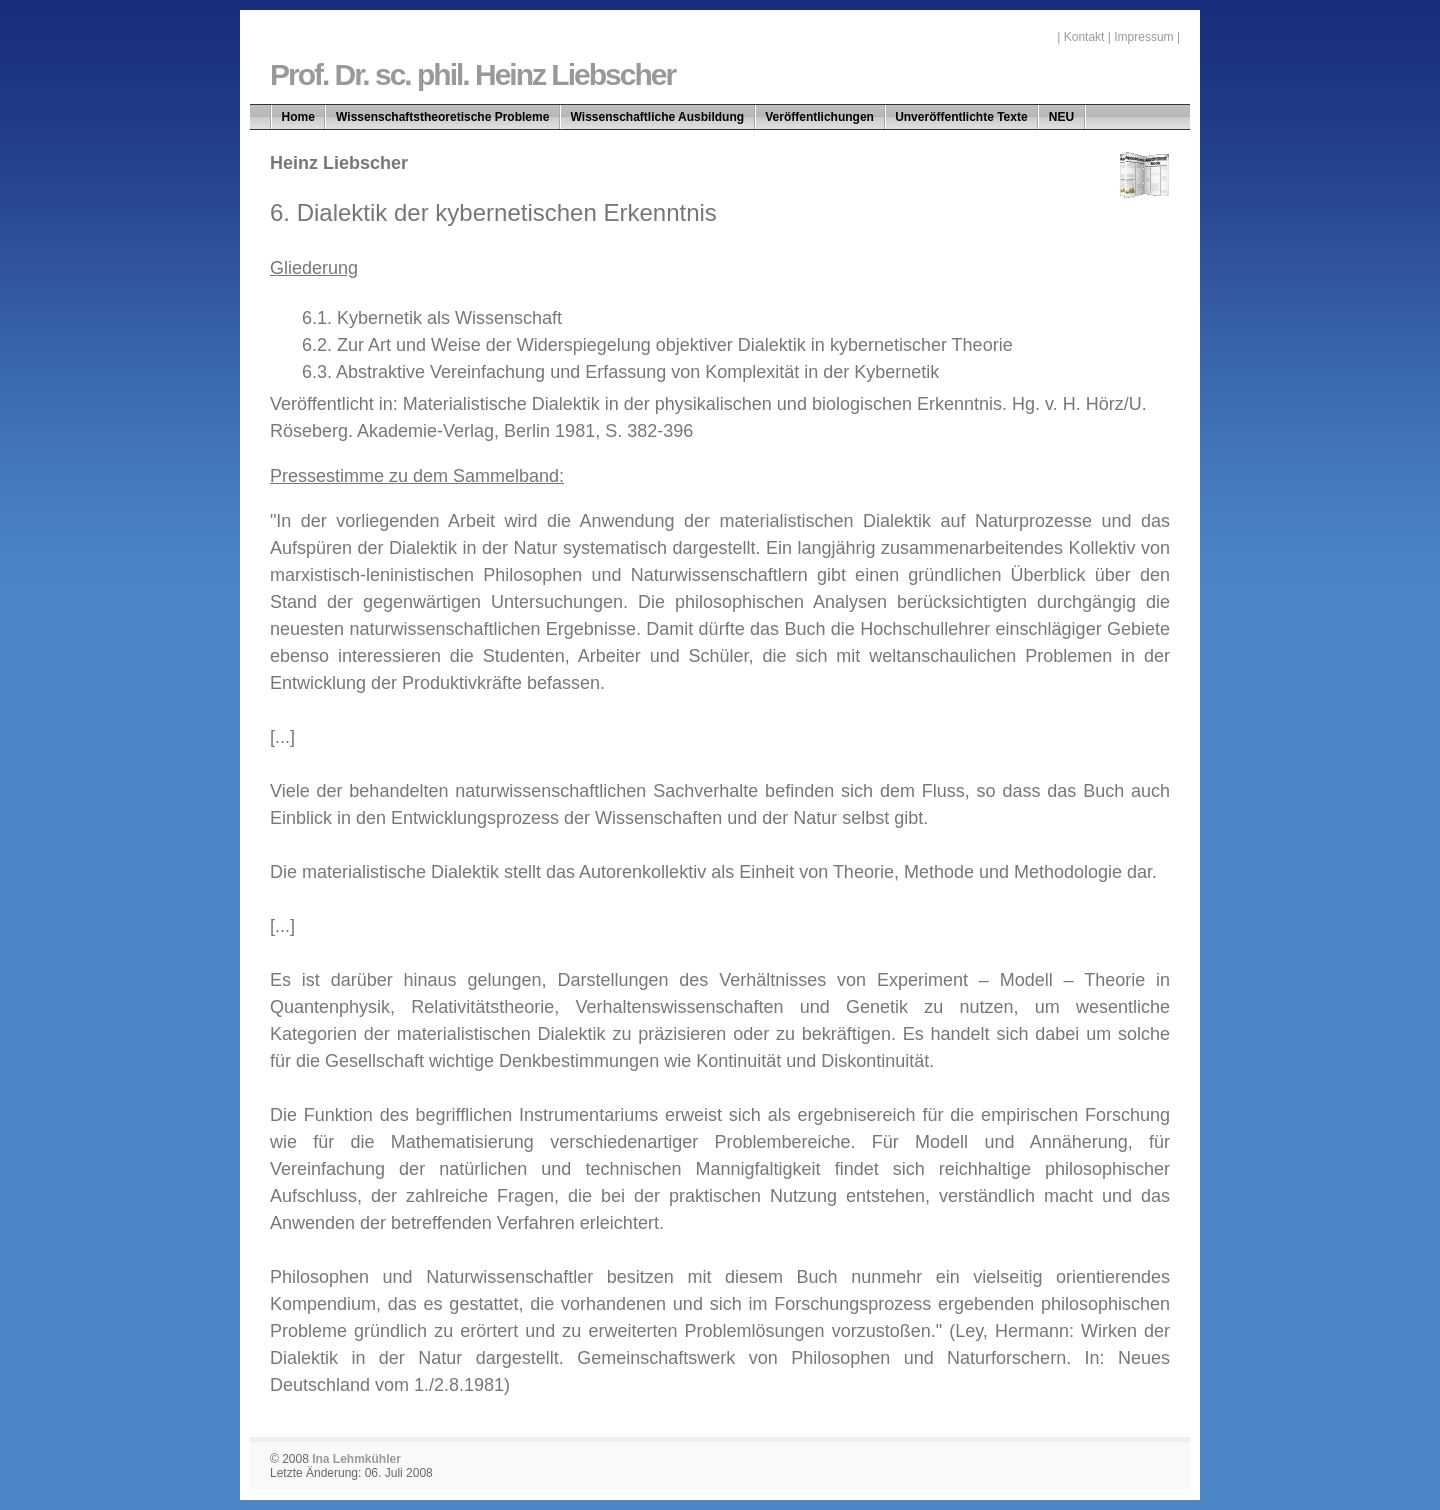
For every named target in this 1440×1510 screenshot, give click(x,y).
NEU (1061, 117)
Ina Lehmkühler (356, 1459)
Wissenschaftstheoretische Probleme (442, 117)
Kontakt (1084, 37)
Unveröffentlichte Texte (961, 117)
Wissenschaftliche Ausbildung (657, 117)
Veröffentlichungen (819, 117)
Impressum (1143, 37)
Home (298, 117)
